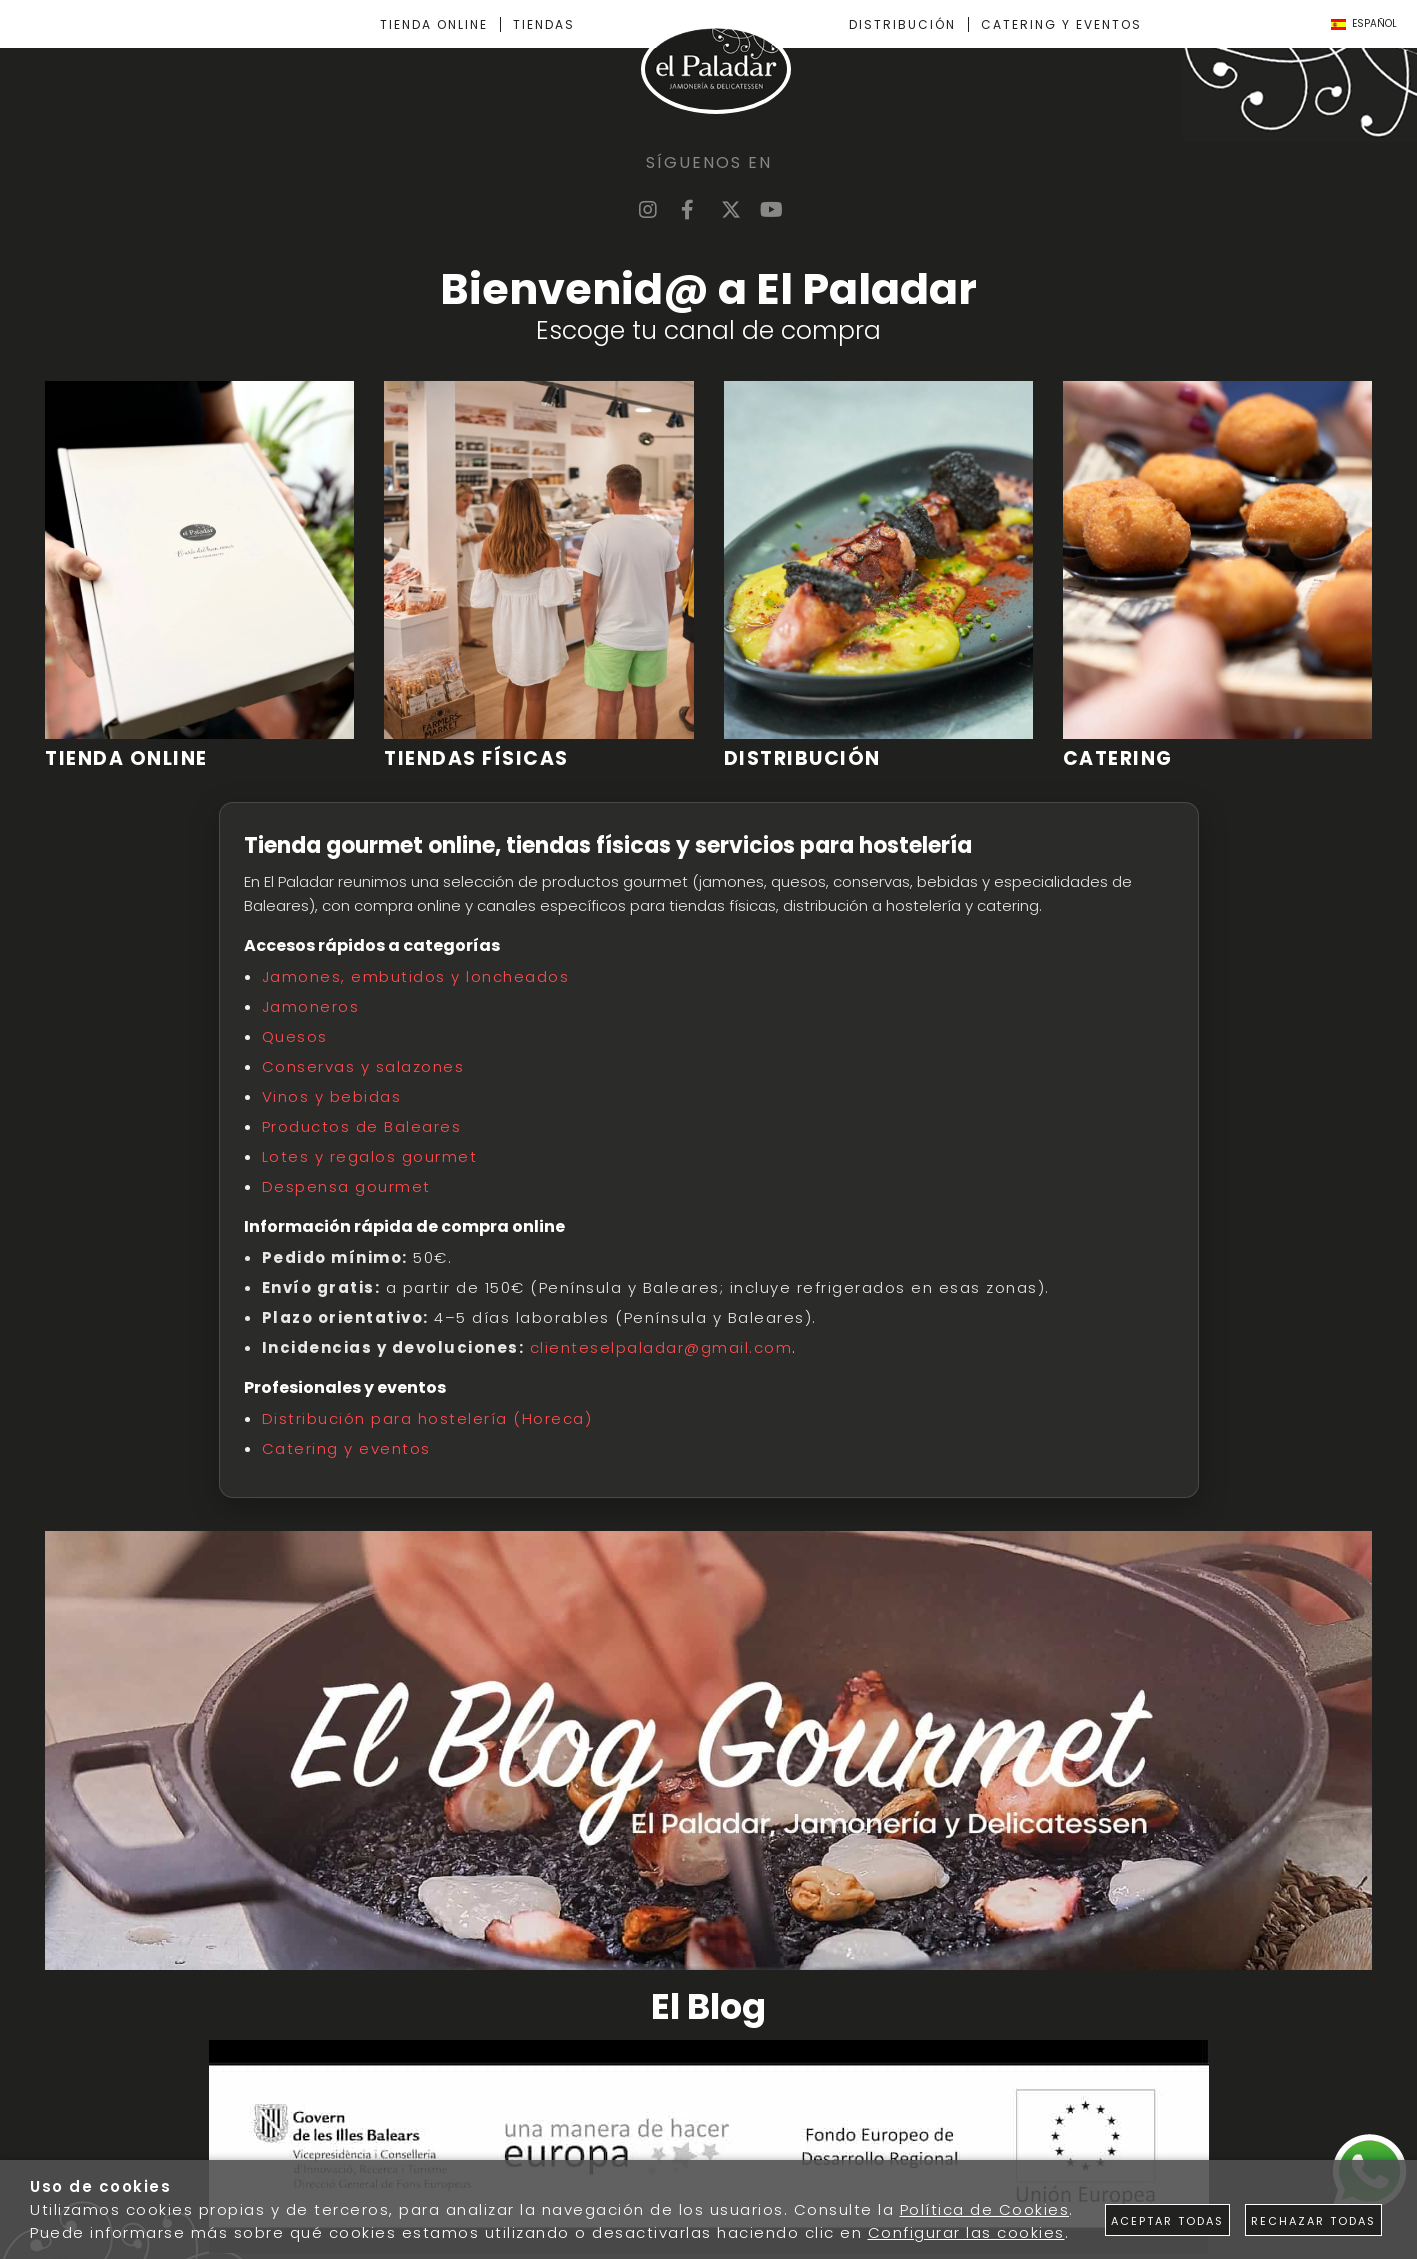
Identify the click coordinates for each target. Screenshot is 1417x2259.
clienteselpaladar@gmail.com (661, 1347)
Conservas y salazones (363, 1066)
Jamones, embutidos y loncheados (416, 976)
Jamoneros (311, 1006)
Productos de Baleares (362, 1126)
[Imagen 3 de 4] (878, 575)
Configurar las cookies (966, 2232)
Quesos (295, 1036)
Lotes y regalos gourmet (370, 1156)
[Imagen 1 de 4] (199, 575)
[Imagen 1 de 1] (709, 2149)
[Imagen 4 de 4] (1217, 575)
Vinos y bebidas (332, 1096)
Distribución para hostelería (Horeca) (427, 1418)
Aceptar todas (1167, 2221)
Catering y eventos (346, 1448)
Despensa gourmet (346, 1186)
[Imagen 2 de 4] (538, 575)
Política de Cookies (985, 2209)
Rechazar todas (1313, 2221)
